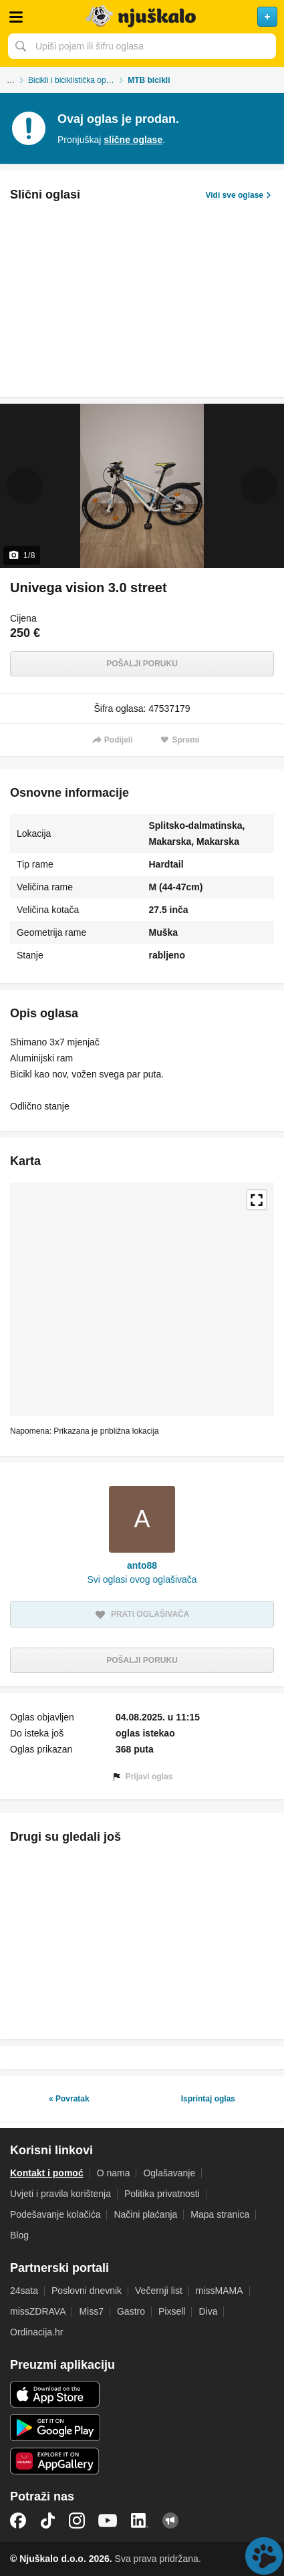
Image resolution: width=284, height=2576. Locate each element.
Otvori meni (16, 16)
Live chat (264, 2556)
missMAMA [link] (219, 2290)
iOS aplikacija (55, 2394)
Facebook (18, 2521)
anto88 (142, 1565)
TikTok (47, 2521)
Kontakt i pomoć (47, 2173)
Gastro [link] (131, 2311)
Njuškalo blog (170, 2521)
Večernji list (158, 2290)
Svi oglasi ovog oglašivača (141, 1579)
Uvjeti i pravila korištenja (60, 2193)
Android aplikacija (55, 2427)
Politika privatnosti (162, 2193)
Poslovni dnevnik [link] (86, 2290)
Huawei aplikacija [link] (55, 2461)
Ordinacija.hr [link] (36, 2332)
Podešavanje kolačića (55, 2214)
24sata (24, 2290)
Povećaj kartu (256, 1199)
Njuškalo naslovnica (142, 16)
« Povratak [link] (69, 2098)
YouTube (107, 2521)
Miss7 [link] (91, 2311)
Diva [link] (207, 2311)
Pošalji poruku (142, 663)
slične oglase (133, 139)
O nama (113, 2173)
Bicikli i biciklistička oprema (76, 80)
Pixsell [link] (171, 2311)
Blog (19, 2235)
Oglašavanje (169, 2173)
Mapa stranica (219, 2214)
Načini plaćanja (145, 2214)
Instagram (77, 2521)
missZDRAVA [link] (37, 2311)
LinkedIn (139, 2521)
